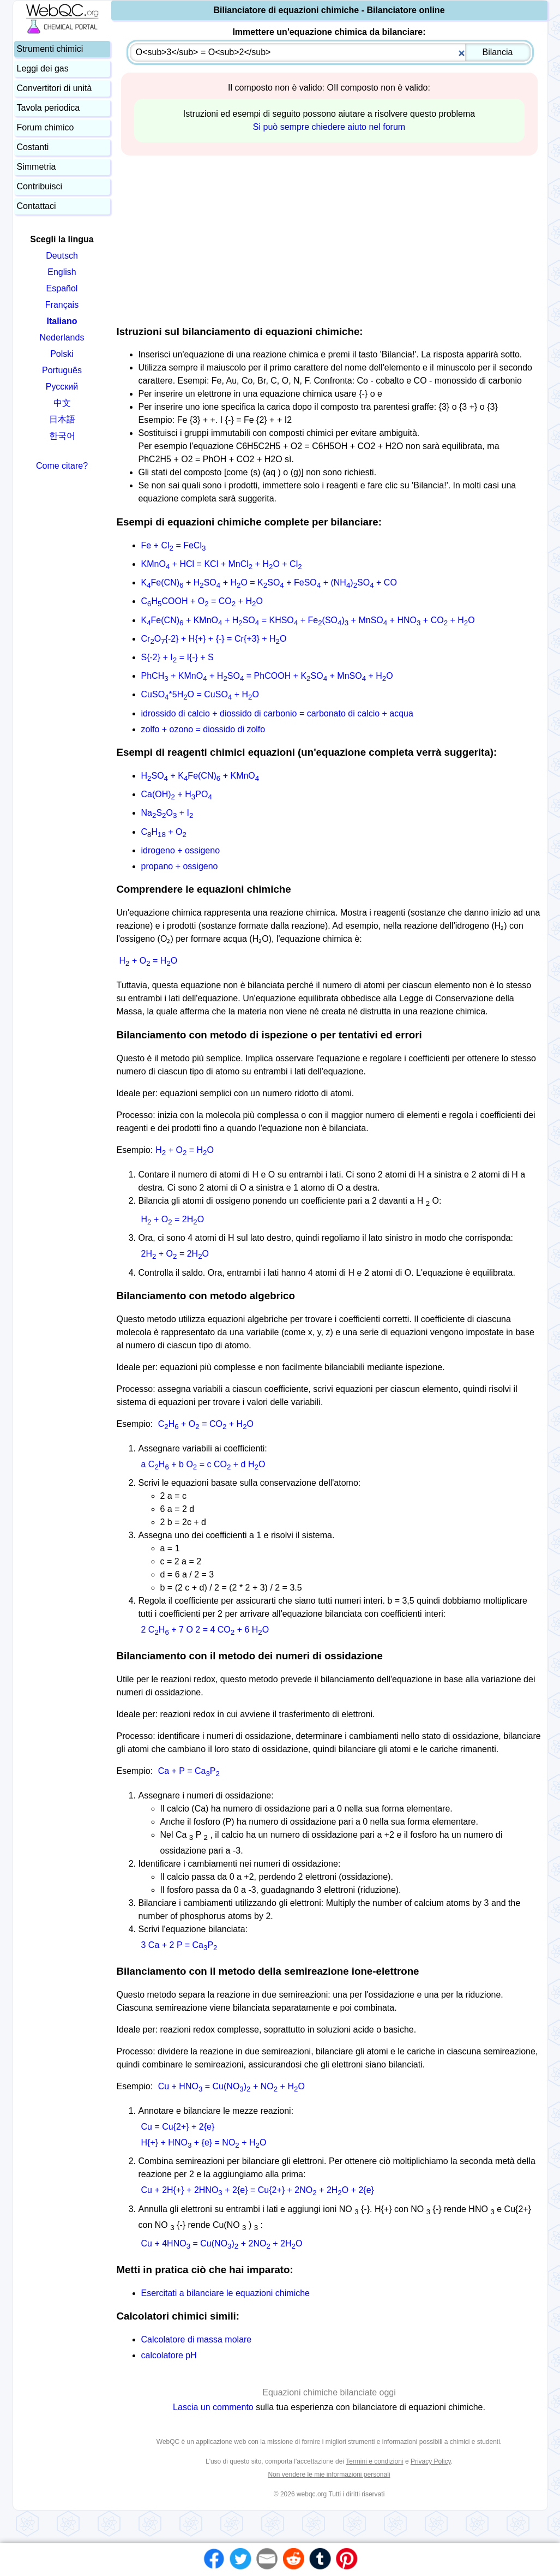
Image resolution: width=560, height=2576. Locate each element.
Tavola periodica (48, 107)
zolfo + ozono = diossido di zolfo (203, 729)
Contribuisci (40, 186)
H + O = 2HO (172, 1219)
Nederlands (62, 337)
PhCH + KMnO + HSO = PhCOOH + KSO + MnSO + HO (267, 675)
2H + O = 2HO (175, 1253)
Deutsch (62, 255)
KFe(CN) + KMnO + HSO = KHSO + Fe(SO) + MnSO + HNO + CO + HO (308, 620)
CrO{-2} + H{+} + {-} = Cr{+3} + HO (214, 638)
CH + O (163, 831)
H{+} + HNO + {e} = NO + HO (204, 2142)
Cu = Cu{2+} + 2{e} (178, 2126)
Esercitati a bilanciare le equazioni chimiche (225, 2293)
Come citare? (62, 465)
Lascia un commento (213, 2407)
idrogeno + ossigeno (180, 850)
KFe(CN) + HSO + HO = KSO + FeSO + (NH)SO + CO (269, 582)
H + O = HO (148, 960)
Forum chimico (45, 127)
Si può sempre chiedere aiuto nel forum (329, 127)
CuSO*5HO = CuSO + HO (200, 694)
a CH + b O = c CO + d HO (203, 1464)
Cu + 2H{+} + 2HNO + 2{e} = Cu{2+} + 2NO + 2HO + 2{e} (257, 2190)
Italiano (61, 321)
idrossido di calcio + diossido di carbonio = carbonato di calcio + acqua (277, 713)
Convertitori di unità (54, 88)
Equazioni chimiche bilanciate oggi (329, 2392)
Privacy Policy (431, 2461)
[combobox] (330, 52)
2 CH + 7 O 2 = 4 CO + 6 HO (205, 1629)
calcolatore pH (169, 2355)
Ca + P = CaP (189, 1771)
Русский (62, 386)
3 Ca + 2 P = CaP (179, 1945)
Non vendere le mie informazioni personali (329, 2474)
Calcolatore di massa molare (196, 2339)
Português (62, 370)
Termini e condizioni (374, 2461)
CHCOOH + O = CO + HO (202, 601)
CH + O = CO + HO (206, 1424)
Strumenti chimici (50, 48)
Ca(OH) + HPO (176, 794)
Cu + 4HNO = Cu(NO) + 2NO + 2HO (222, 2243)
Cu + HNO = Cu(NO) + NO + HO (231, 2086)
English (61, 272)
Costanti (33, 147)
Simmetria (36, 166)
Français (62, 304)
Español (62, 288)
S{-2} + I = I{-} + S (177, 657)
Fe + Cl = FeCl (173, 545)
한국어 (62, 435)
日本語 (62, 419)
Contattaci (36, 206)
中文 (62, 403)
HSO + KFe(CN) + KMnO (200, 775)
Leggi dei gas (43, 68)
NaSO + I (167, 812)
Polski (62, 353)
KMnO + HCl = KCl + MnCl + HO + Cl (221, 564)
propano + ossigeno (179, 866)
